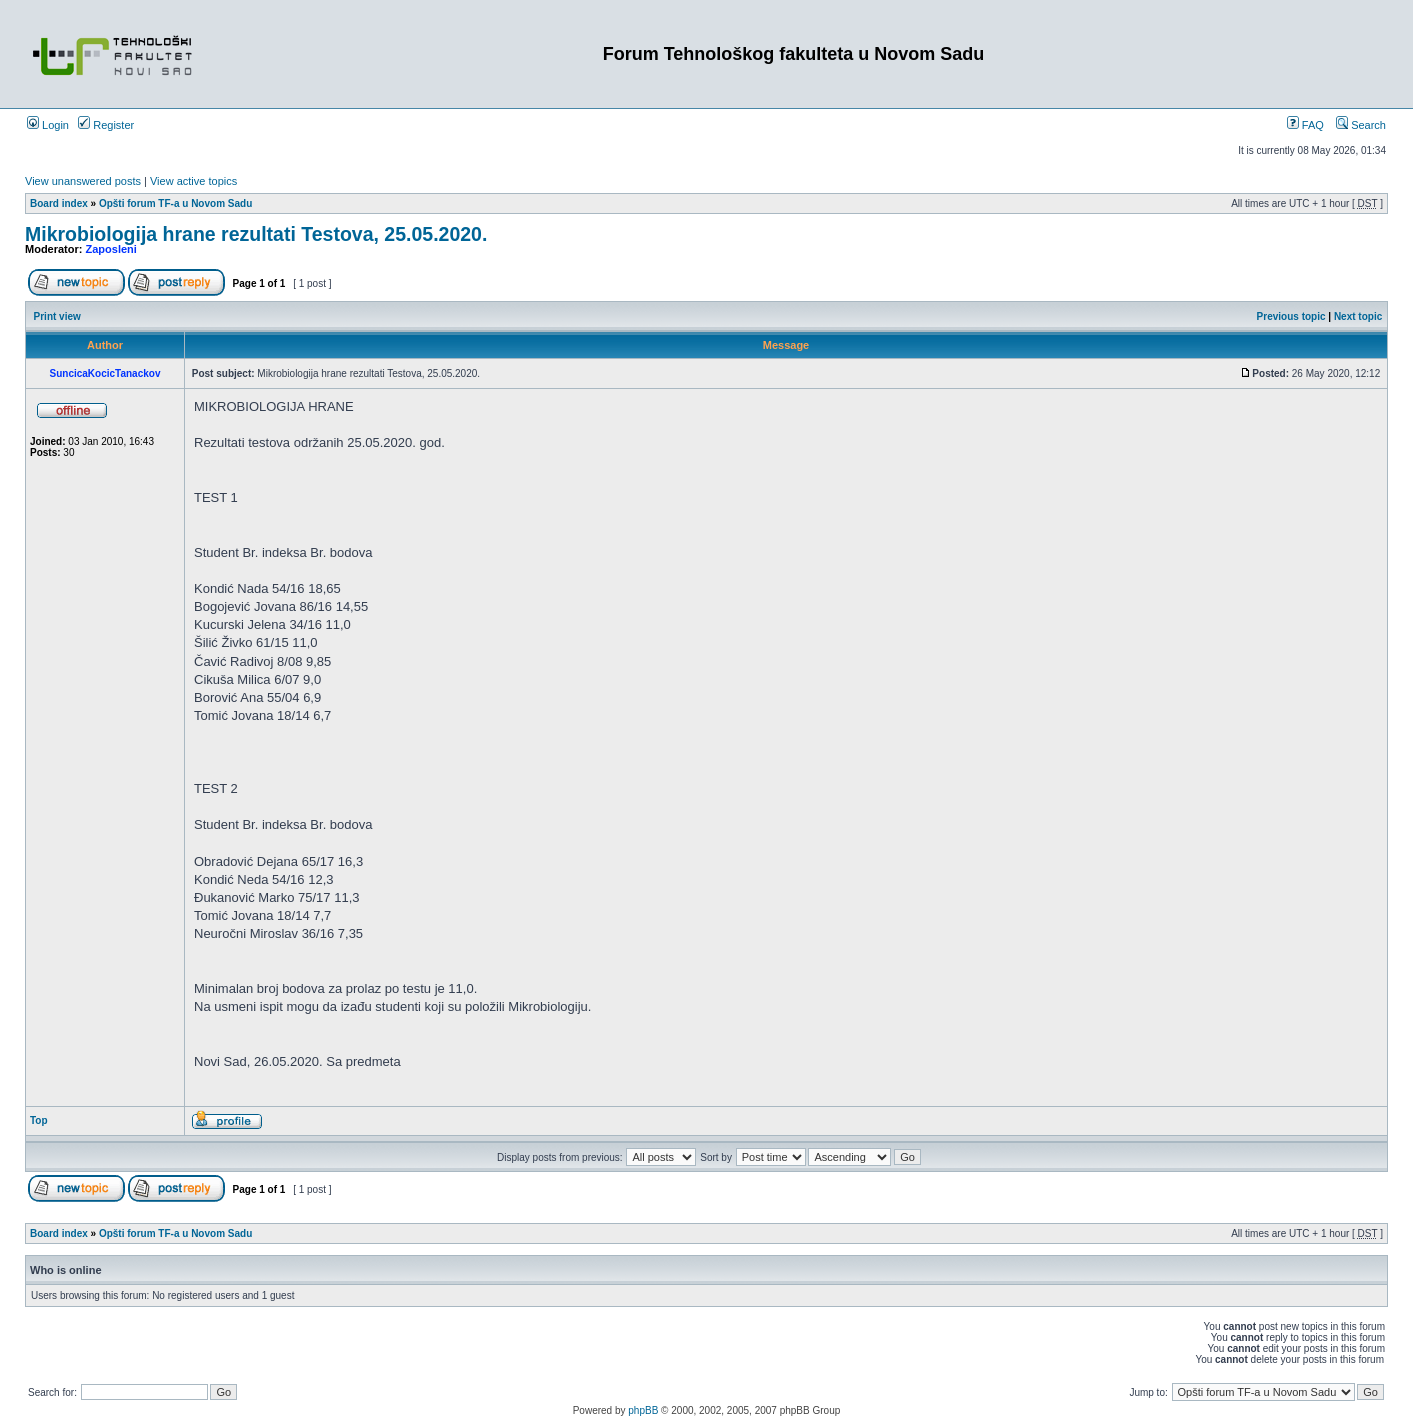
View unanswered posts (83, 181)
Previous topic (1291, 316)
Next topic (1358, 316)
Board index (59, 203)
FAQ (1305, 125)
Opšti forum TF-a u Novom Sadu (175, 203)
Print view (57, 316)
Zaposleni (111, 249)
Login (48, 125)
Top (39, 1120)
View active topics (193, 181)
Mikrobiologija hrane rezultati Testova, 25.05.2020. (256, 234)
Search (1361, 125)
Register (106, 125)
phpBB (643, 1410)
